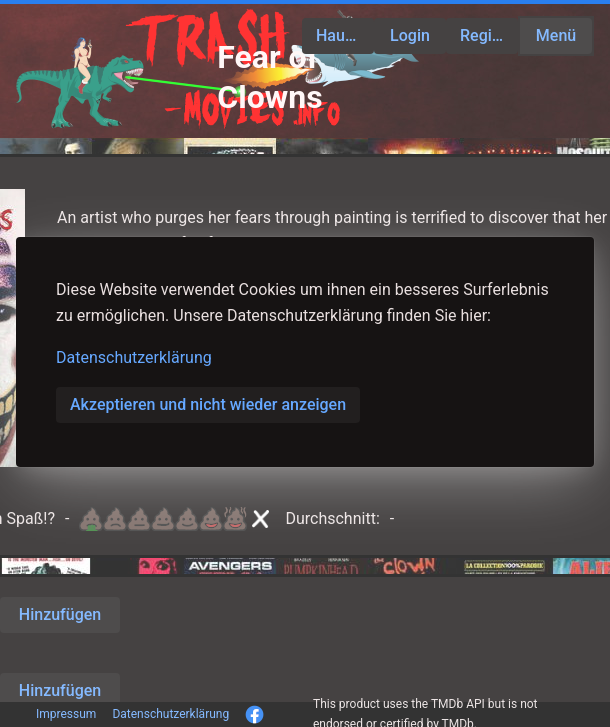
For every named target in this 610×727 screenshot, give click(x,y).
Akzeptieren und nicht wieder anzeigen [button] (208, 404)
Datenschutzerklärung (134, 357)
